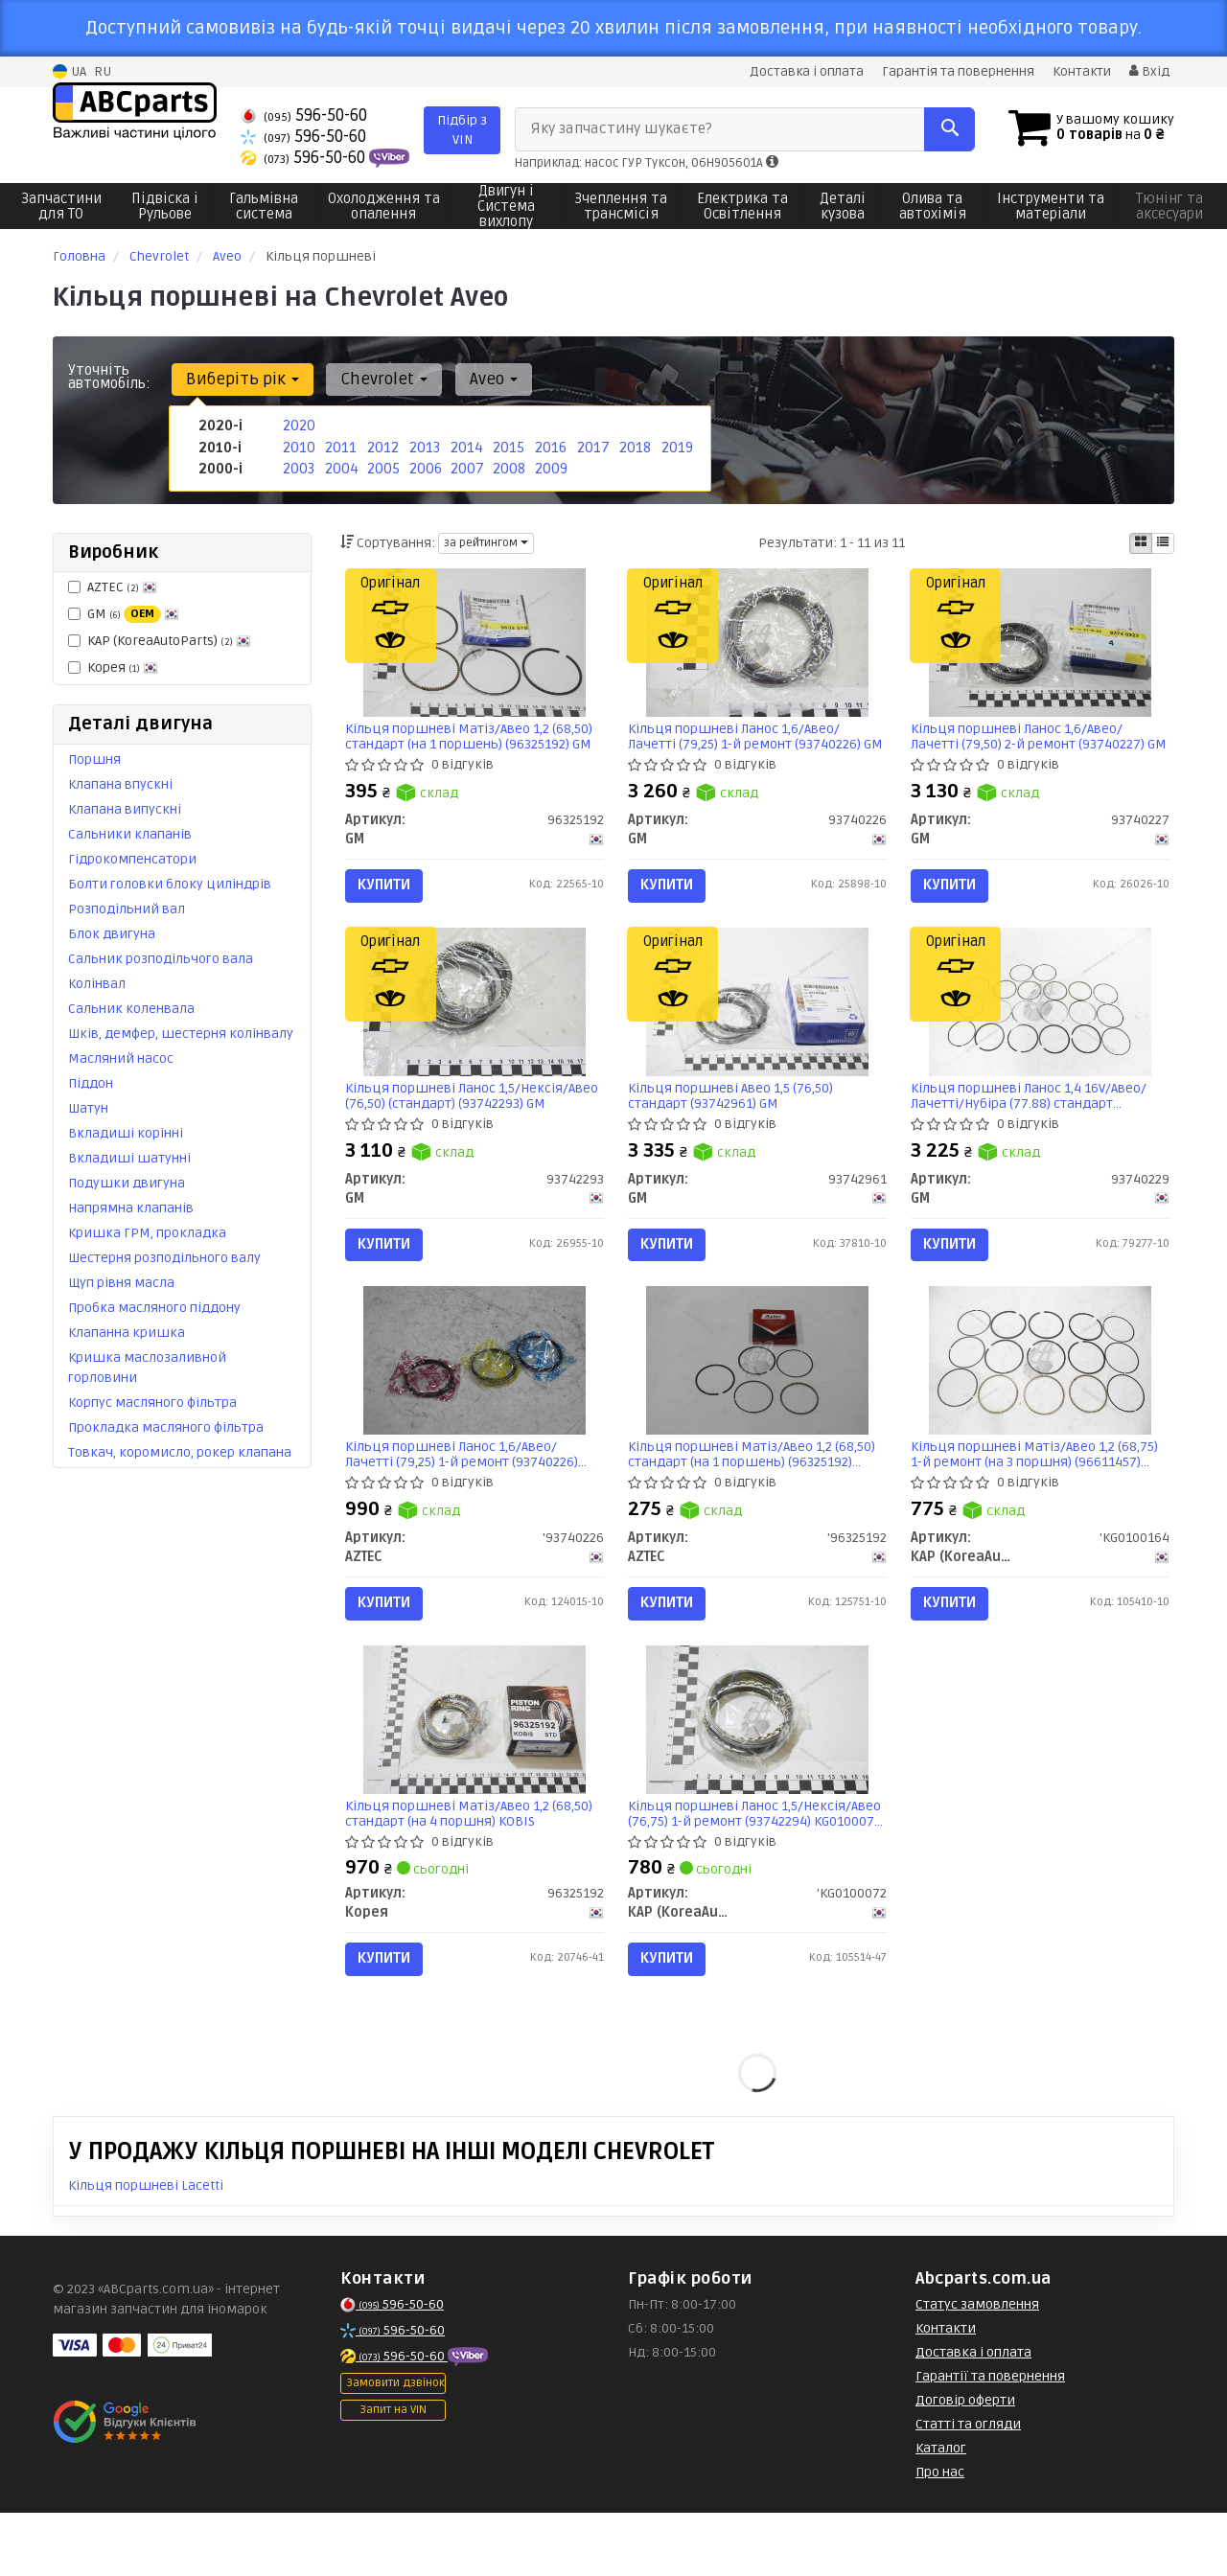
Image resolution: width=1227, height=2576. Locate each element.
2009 (550, 465)
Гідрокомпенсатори (132, 858)
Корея (113, 666)
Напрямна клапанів (131, 1207)
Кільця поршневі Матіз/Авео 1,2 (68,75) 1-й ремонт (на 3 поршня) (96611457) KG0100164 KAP (1039, 1491)
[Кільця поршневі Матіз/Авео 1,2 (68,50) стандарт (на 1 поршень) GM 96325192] (474, 646)
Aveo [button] (480, 378)
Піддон (90, 1082)
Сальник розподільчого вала (160, 958)
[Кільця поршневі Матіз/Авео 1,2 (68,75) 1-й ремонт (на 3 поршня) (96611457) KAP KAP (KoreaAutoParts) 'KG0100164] (1040, 1397)
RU (102, 71)
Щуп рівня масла (121, 1282)
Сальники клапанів (130, 833)
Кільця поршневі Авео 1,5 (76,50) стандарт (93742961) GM (735, 1116)
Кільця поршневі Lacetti (145, 2249)
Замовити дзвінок (395, 2446)
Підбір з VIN (462, 129)
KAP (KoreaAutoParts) (159, 640)
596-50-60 (304, 114)
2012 (381, 445)
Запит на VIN (393, 2473)
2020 (297, 425)
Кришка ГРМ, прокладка (147, 1232)
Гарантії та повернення (990, 2439)
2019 (675, 445)
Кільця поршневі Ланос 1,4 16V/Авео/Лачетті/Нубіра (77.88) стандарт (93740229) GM (1033, 1116)
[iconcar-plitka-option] (1140, 542)
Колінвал (97, 983)
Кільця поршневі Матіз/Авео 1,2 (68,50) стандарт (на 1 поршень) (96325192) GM (474, 741)
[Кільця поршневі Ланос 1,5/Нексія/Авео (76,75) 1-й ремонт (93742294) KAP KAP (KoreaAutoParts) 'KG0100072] (757, 1772)
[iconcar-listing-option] (1162, 542)
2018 (633, 445)
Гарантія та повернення (956, 71)
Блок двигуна (111, 933)
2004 (340, 465)
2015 (507, 445)
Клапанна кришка (126, 1331)
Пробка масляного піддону (154, 1307)
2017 (591, 445)
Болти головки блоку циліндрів (169, 883)
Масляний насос (121, 1057)
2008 (507, 465)
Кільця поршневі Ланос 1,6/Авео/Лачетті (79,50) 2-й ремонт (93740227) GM (1032, 741)
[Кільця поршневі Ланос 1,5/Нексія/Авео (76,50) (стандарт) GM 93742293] (474, 1022)
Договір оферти (965, 2463)
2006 (424, 465)
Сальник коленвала (131, 1008)
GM (123, 613)
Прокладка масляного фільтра (166, 1426)
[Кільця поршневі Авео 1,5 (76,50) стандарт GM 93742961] (757, 1022)
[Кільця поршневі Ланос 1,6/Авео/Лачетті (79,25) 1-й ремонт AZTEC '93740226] (474, 1397)
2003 (297, 465)
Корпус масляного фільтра (152, 1401)
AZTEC (112, 586)
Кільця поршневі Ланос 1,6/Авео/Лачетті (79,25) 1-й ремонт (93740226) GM (749, 741)
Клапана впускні (120, 783)
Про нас (939, 2535)
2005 (381, 465)
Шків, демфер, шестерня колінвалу (180, 1032)
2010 (297, 445)
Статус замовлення (977, 2367)
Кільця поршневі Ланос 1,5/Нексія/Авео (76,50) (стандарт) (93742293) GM (467, 1116)
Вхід (1149, 71)
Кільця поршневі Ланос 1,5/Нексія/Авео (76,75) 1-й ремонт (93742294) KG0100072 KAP (744, 1866)
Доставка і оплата (804, 71)
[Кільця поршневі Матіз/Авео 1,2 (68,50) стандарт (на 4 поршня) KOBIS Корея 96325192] (474, 1772)
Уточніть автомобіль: (109, 375)
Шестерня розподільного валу (164, 1257)
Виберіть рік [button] (239, 378)
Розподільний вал (126, 908)
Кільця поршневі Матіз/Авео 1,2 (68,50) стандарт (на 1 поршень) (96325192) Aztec (756, 1491)
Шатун (88, 1107)
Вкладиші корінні (125, 1132)
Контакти (1081, 71)
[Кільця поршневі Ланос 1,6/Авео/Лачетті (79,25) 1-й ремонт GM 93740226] (757, 646)
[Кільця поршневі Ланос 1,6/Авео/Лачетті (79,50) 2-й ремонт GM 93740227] (1040, 646)
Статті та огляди (968, 2487)
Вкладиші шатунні (129, 1157)
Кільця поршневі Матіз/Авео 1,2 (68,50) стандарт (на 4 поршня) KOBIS (474, 1866)
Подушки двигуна (126, 1182)
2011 (339, 445)
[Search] (947, 128)
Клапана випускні (124, 808)
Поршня (94, 758)
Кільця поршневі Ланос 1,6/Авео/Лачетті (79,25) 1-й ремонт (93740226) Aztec (467, 1491)
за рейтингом (486, 542)
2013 (423, 445)
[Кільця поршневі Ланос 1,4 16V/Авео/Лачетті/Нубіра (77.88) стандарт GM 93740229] (1040, 1022)
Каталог (940, 2511)
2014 (465, 445)
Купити (389, 890)
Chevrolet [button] (376, 378)
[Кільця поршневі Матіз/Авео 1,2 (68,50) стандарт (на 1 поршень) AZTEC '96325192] (757, 1397)
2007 (465, 465)
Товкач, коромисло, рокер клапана (179, 1451)
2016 (549, 445)
